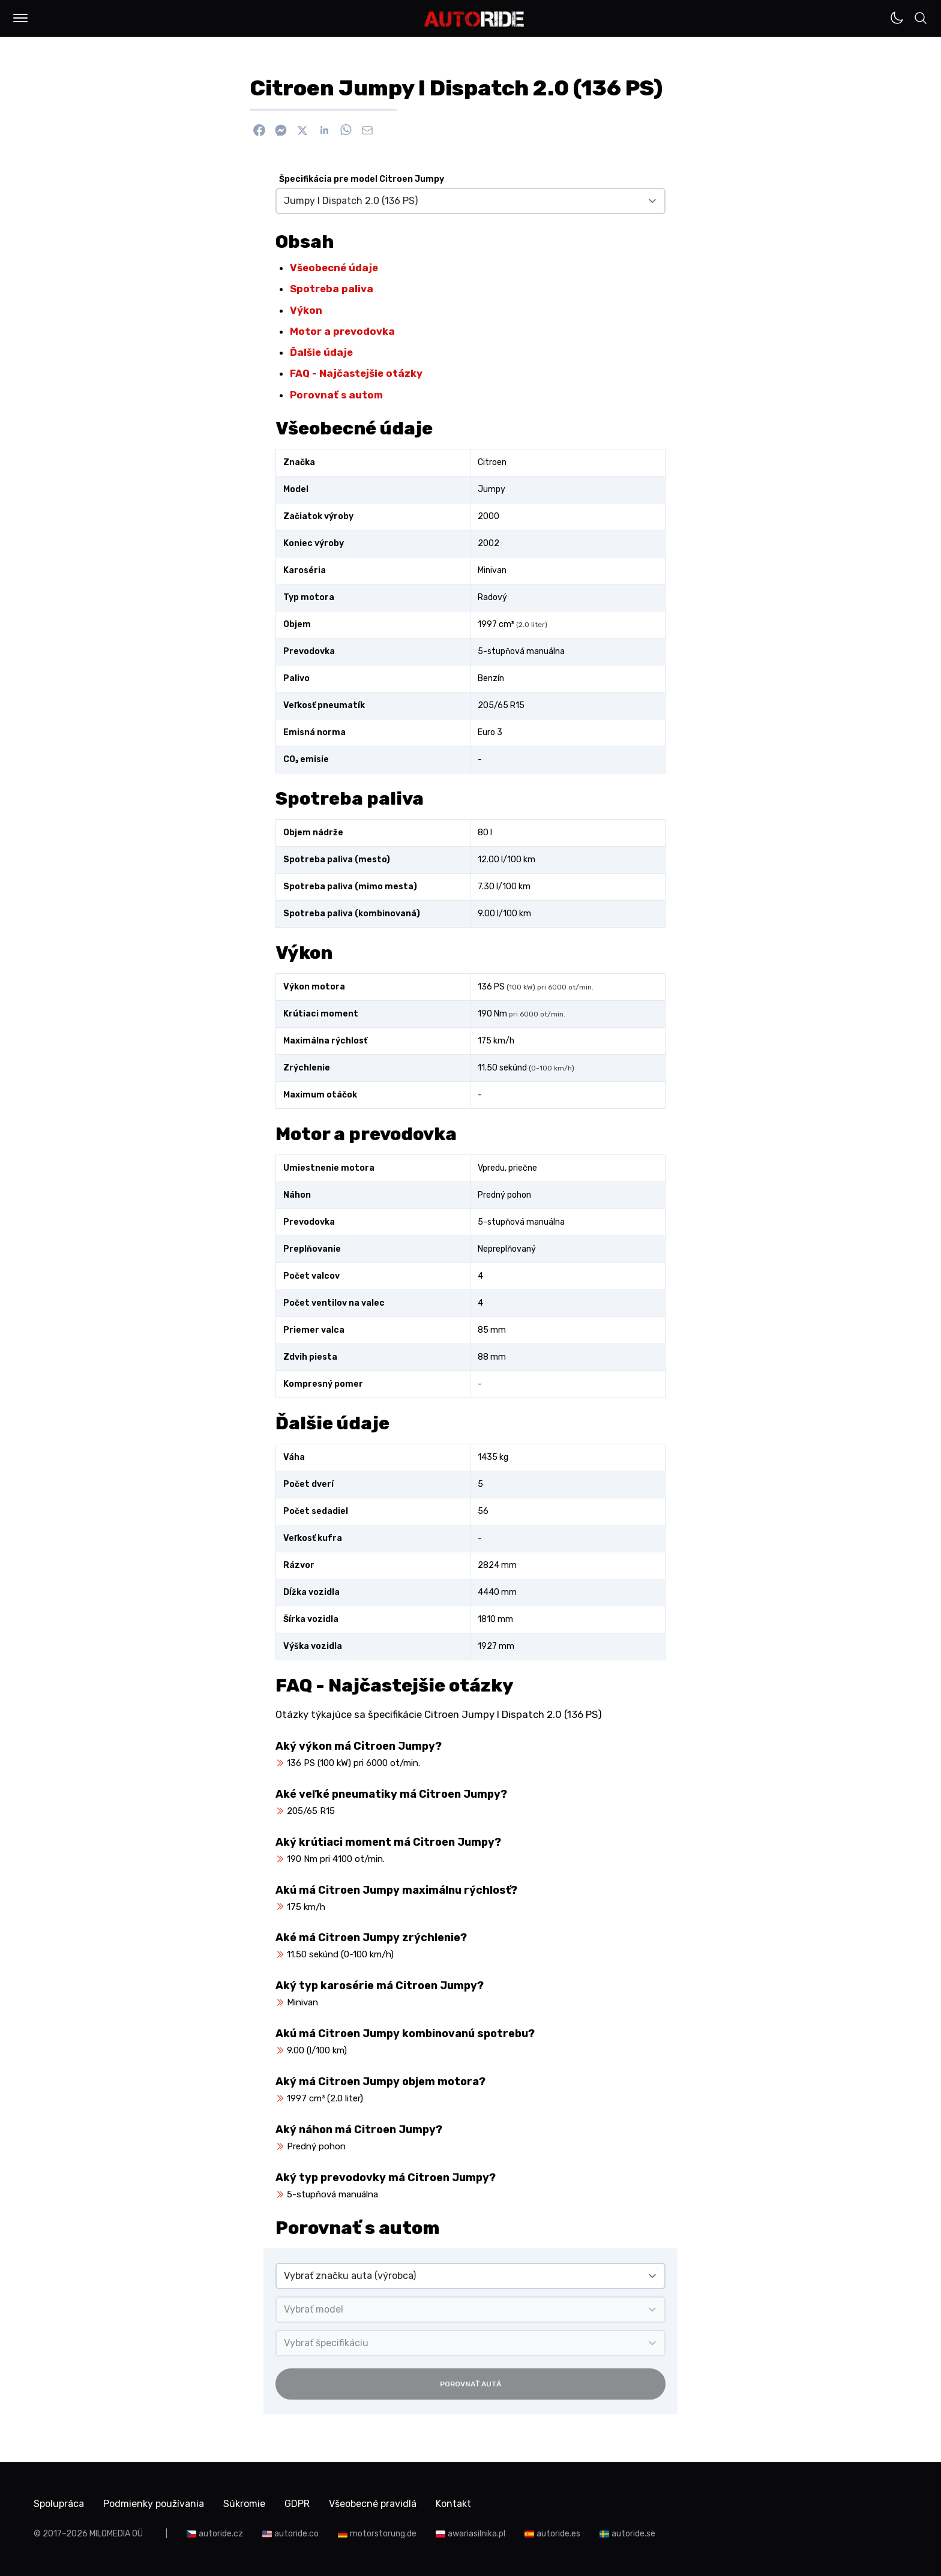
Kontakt (453, 2503)
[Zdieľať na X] (302, 130)
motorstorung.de (383, 2534)
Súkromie (244, 2503)
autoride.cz (221, 2534)
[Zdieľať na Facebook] (259, 130)
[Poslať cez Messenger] (280, 130)
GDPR (297, 2503)
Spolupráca (59, 2503)
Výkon (306, 310)
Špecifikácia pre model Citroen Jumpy (361, 179)
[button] (20, 18)
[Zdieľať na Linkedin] (324, 130)
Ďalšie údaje (321, 352)
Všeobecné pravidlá (372, 2503)
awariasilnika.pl (476, 2534)
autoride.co (296, 2534)
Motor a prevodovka (342, 331)
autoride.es (558, 2534)
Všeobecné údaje (334, 268)
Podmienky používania (153, 2503)
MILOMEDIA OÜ (116, 2534)
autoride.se (633, 2534)
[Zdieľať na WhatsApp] (345, 130)
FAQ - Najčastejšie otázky (356, 373)
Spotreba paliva (331, 289)
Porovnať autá (470, 2384)
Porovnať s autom (336, 395)
